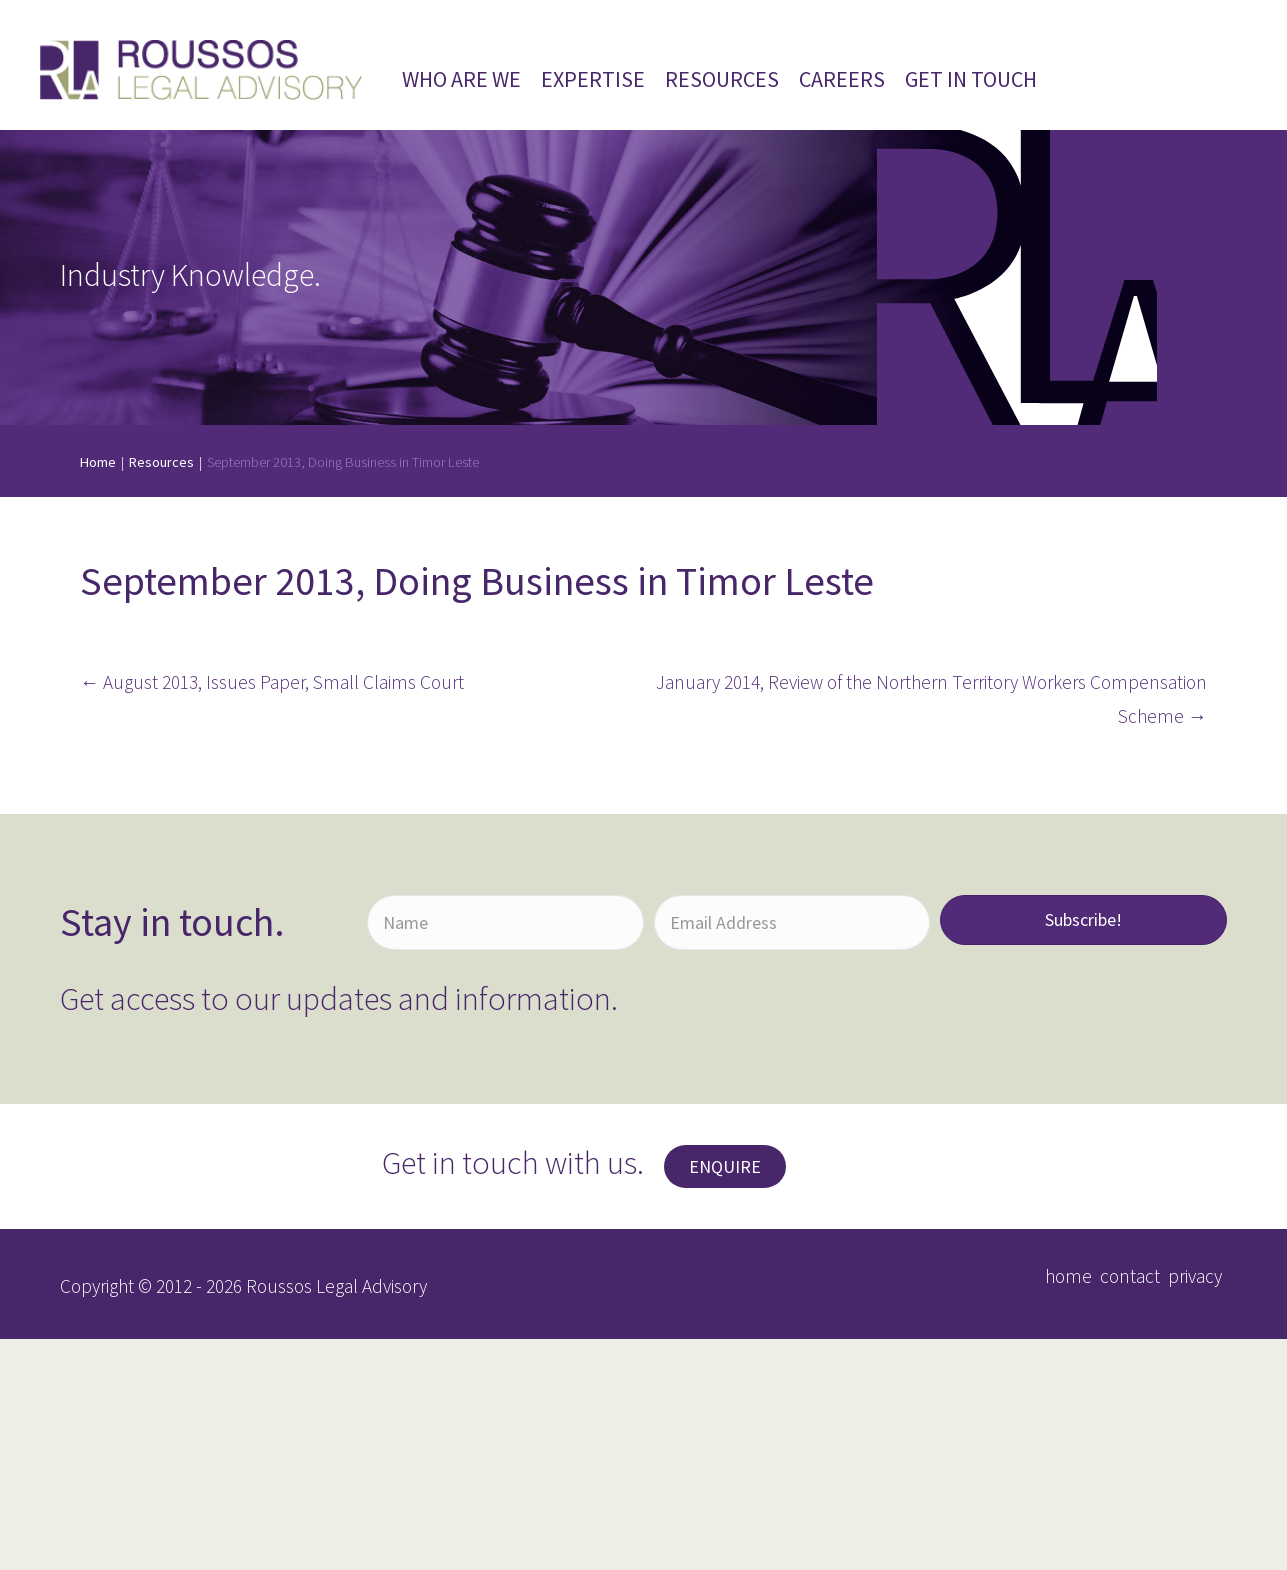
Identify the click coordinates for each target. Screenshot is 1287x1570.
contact (1130, 1276)
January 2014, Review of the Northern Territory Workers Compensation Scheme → (931, 699)
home (1068, 1276)
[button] (725, 1167)
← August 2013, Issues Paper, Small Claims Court (272, 682)
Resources (161, 463)
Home (98, 463)
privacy (1195, 1276)
